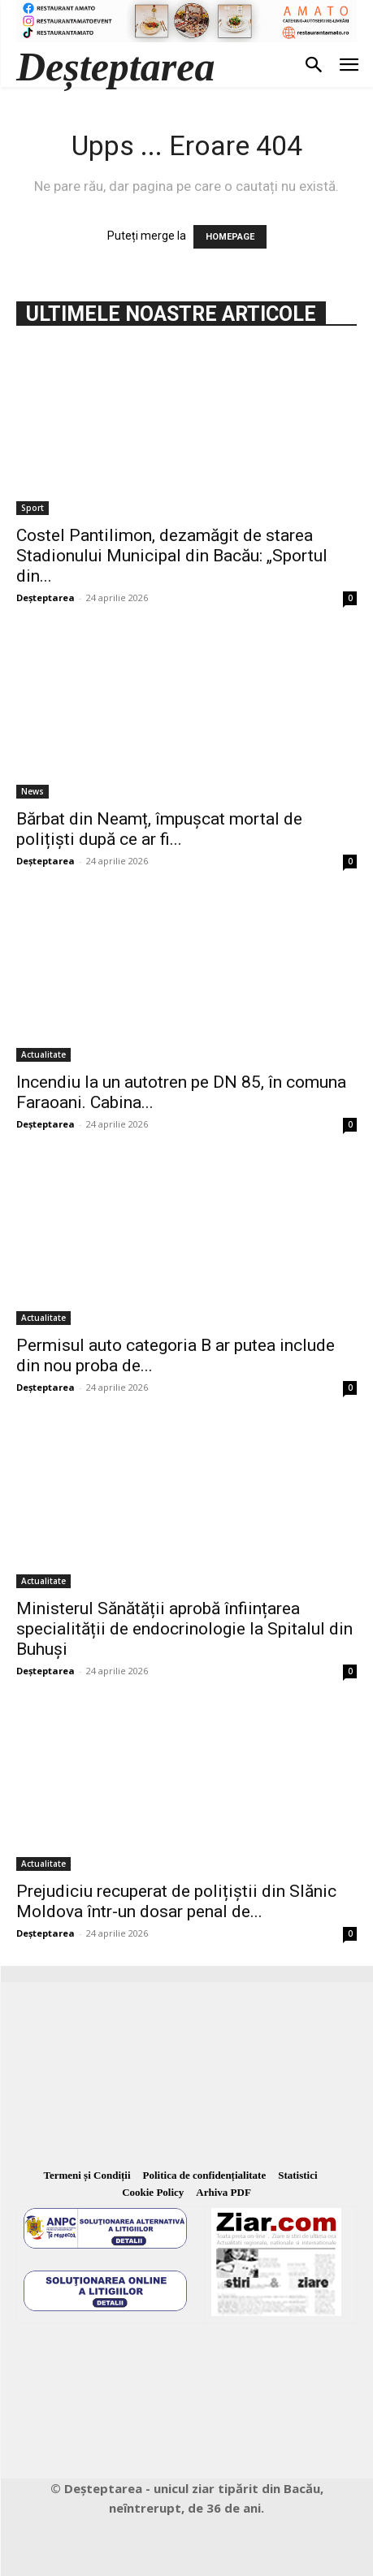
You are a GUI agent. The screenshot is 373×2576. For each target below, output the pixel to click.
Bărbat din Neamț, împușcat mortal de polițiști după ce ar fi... (159, 829)
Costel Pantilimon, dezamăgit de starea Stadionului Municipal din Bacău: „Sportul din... (171, 556)
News (32, 791)
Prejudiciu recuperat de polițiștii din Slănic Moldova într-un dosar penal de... (176, 1901)
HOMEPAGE (230, 237)
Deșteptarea (45, 597)
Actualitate (43, 1054)
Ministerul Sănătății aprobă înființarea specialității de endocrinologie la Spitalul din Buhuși (184, 1629)
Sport (32, 507)
